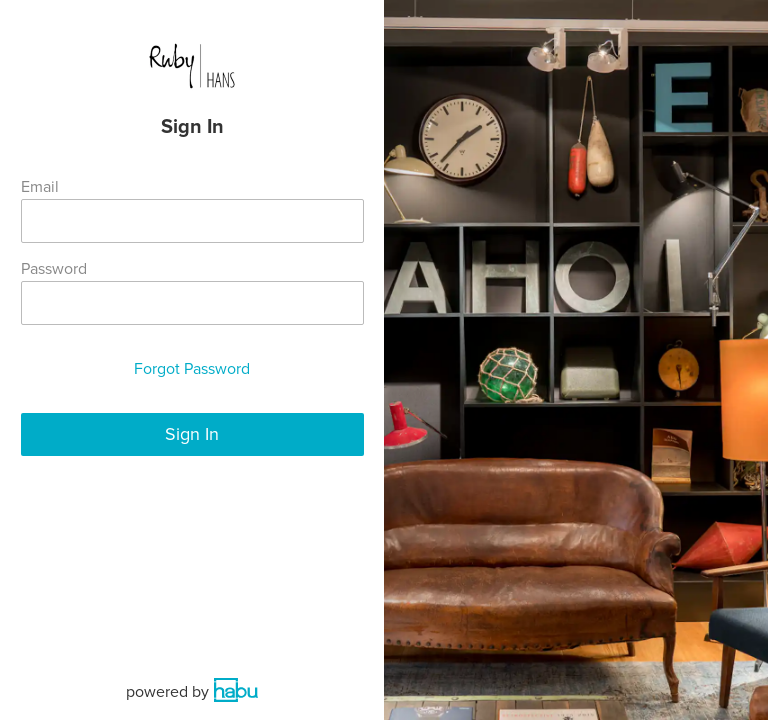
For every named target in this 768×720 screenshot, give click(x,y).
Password (54, 269)
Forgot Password (192, 369)
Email (40, 187)
